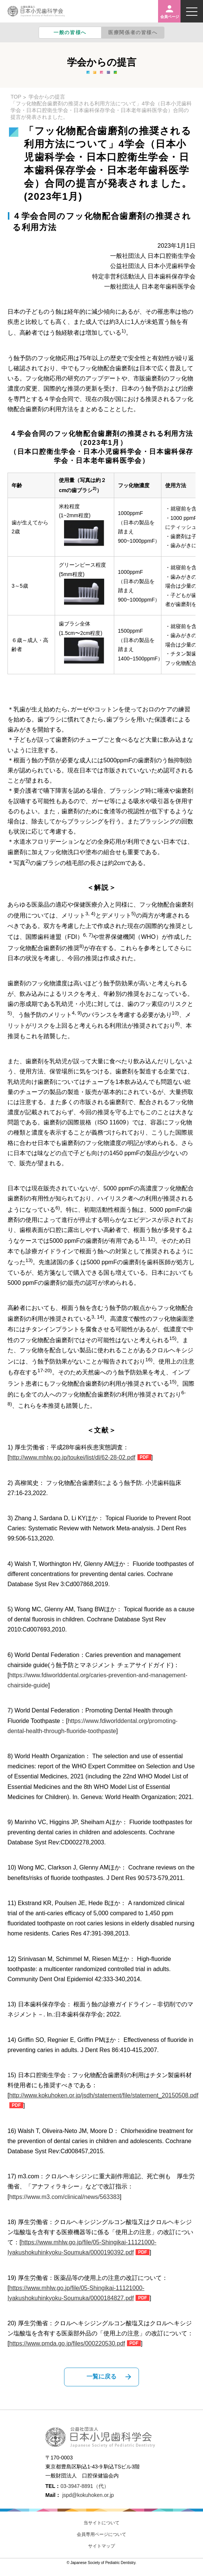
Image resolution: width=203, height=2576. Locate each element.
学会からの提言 (46, 97)
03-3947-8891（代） (84, 2486)
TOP (15, 97)
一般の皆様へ (70, 32)
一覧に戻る (101, 2376)
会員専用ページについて (101, 2534)
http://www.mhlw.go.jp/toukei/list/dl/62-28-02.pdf (72, 1457)
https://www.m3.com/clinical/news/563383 (64, 2197)
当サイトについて (101, 2522)
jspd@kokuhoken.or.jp (88, 2495)
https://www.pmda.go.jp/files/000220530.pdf (67, 2343)
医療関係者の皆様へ (132, 32)
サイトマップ (101, 2546)
